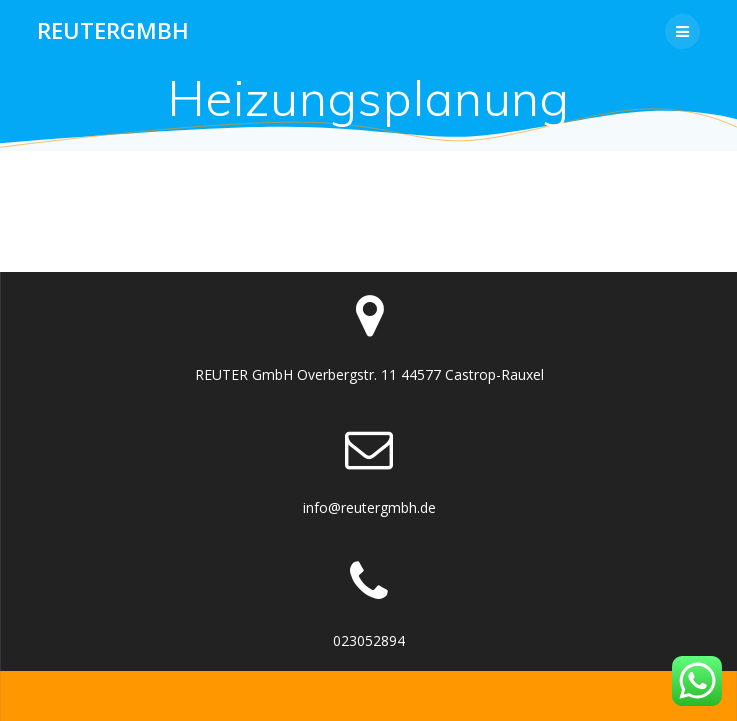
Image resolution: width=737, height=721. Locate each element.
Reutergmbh (113, 31)
